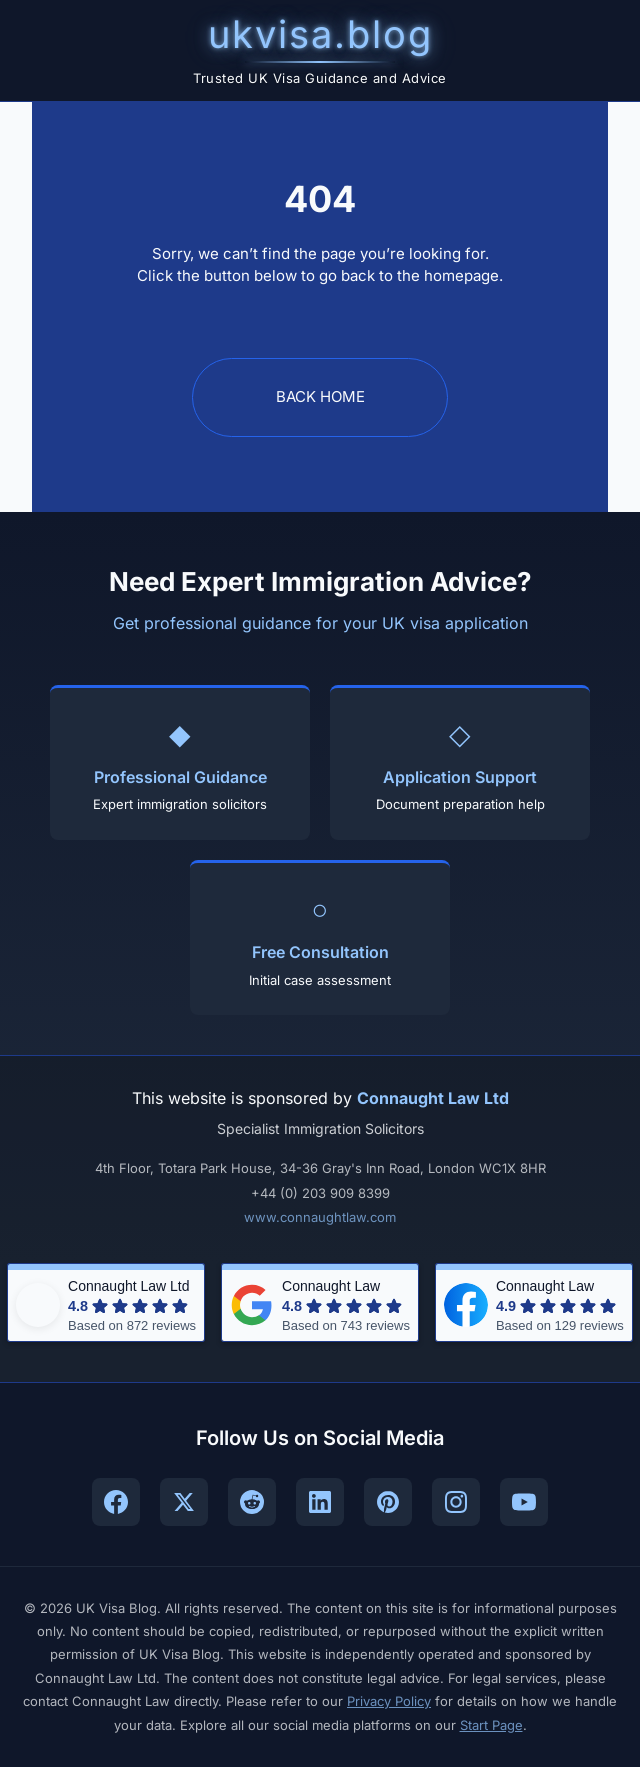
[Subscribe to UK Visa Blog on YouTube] (524, 1502)
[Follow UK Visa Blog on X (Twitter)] (184, 1502)
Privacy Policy (389, 1701)
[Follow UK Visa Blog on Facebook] (116, 1502)
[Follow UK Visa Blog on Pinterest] (388, 1502)
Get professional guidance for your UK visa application (320, 623)
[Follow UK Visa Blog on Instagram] (456, 1502)
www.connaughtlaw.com (320, 1217)
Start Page (491, 1725)
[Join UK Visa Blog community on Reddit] (252, 1502)
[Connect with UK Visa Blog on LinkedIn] (320, 1502)
